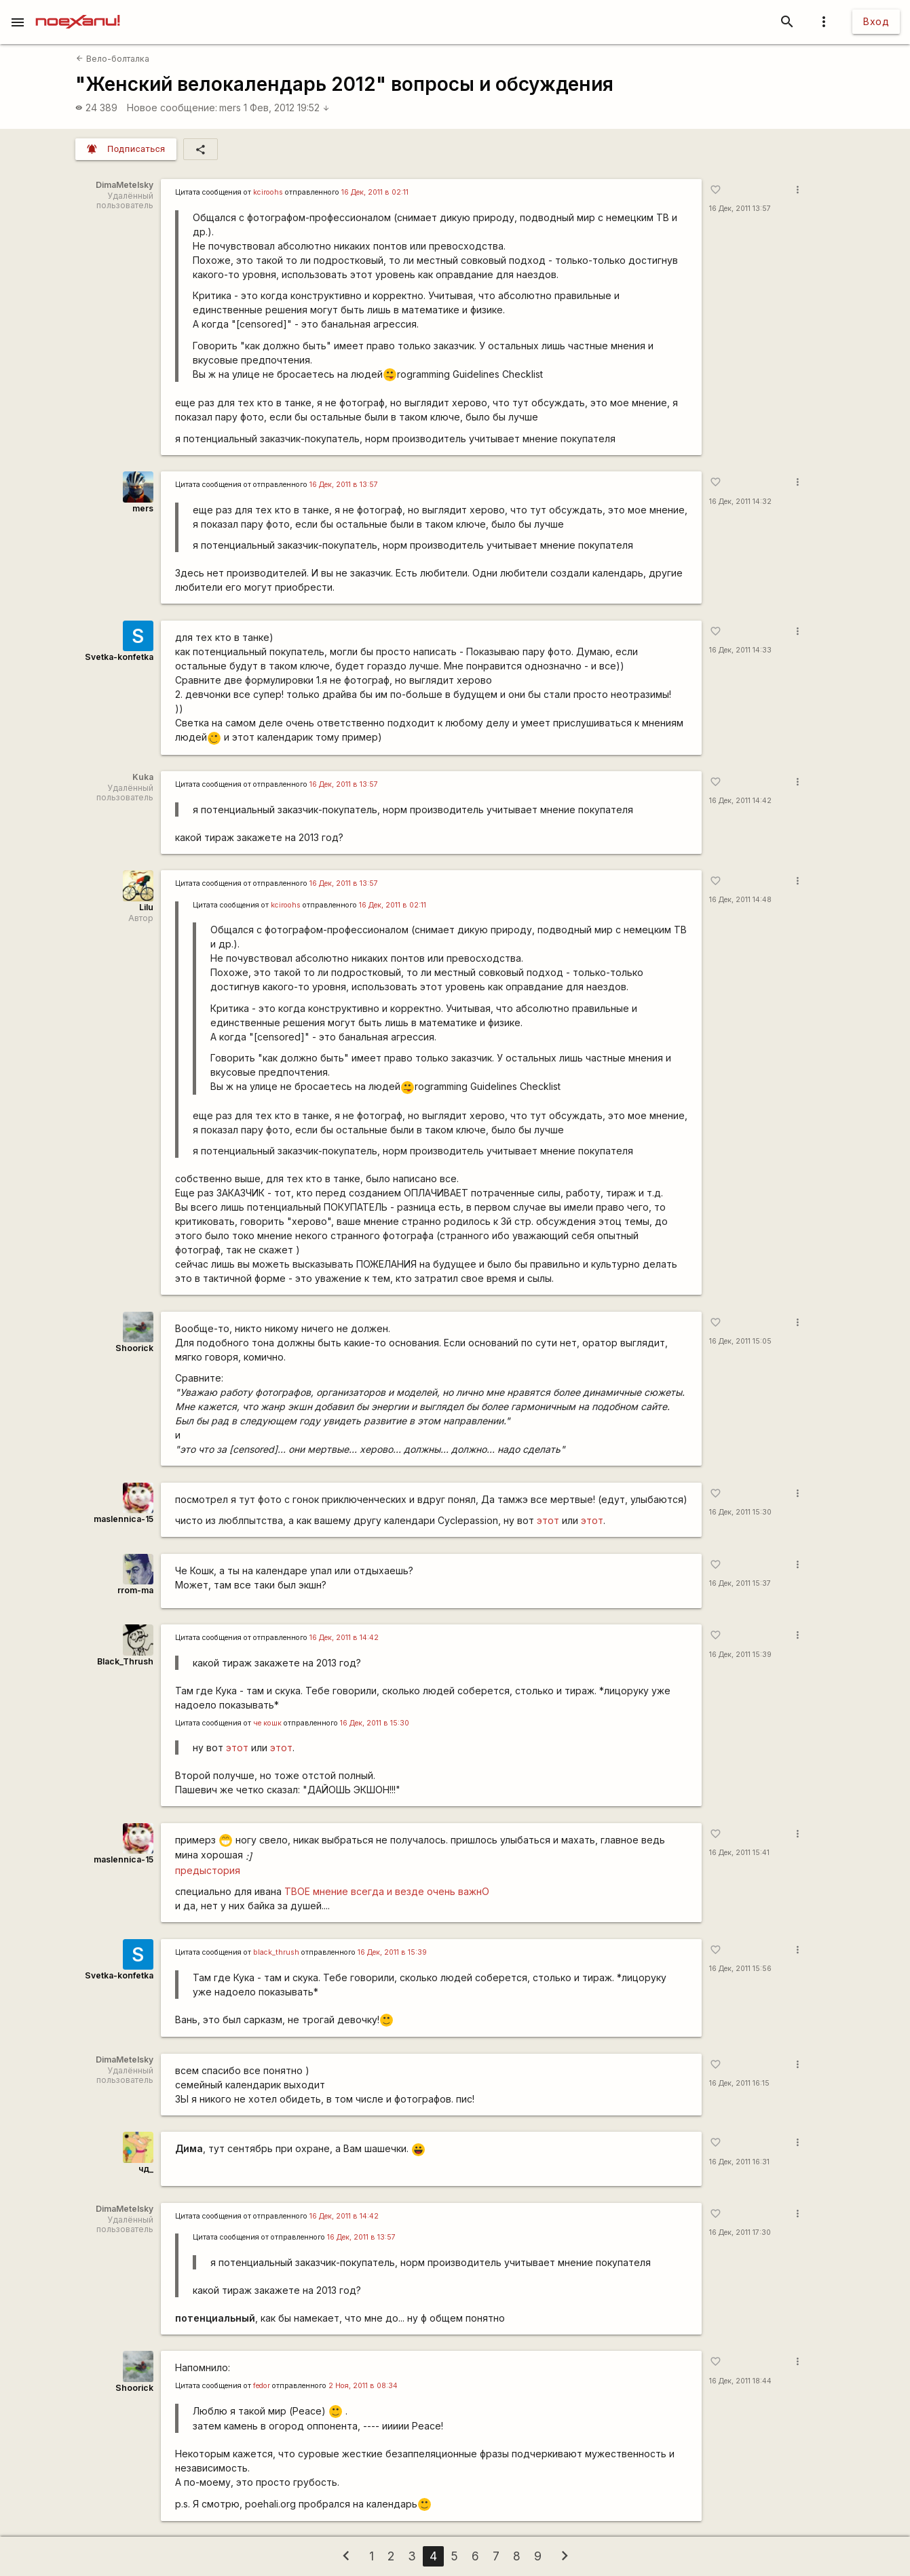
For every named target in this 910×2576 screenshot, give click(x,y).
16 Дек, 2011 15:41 (739, 1852)
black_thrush (276, 1952)
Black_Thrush (125, 1661)
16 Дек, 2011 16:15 (739, 2083)
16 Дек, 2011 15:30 (740, 1512)
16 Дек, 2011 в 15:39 (392, 1952)
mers (230, 107)
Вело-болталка (112, 59)
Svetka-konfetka (119, 657)
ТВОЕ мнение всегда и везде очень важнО (386, 1891)
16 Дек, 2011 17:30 (740, 2232)
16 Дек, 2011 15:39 (740, 1654)
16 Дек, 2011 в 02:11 (375, 192)
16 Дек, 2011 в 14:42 (344, 1637)
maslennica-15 (123, 1519)
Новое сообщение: (172, 107)
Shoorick (134, 1348)
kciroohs (268, 192)
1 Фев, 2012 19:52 (287, 107)
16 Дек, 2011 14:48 (740, 899)
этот (548, 1520)
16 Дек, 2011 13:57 (740, 208)
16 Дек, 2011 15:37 (740, 1583)
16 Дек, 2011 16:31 (739, 2162)
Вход (876, 21)
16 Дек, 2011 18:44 (740, 2381)
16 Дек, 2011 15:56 (740, 1968)
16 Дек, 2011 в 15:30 (374, 1723)
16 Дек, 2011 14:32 (740, 501)
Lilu (146, 907)
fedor (261, 2385)
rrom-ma (135, 1590)
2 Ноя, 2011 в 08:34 (363, 2385)
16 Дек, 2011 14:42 (740, 800)
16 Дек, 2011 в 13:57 (343, 484)
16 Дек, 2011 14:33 (740, 650)
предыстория (207, 1870)
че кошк (267, 1723)
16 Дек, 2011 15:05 (740, 1341)
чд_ (145, 2169)
